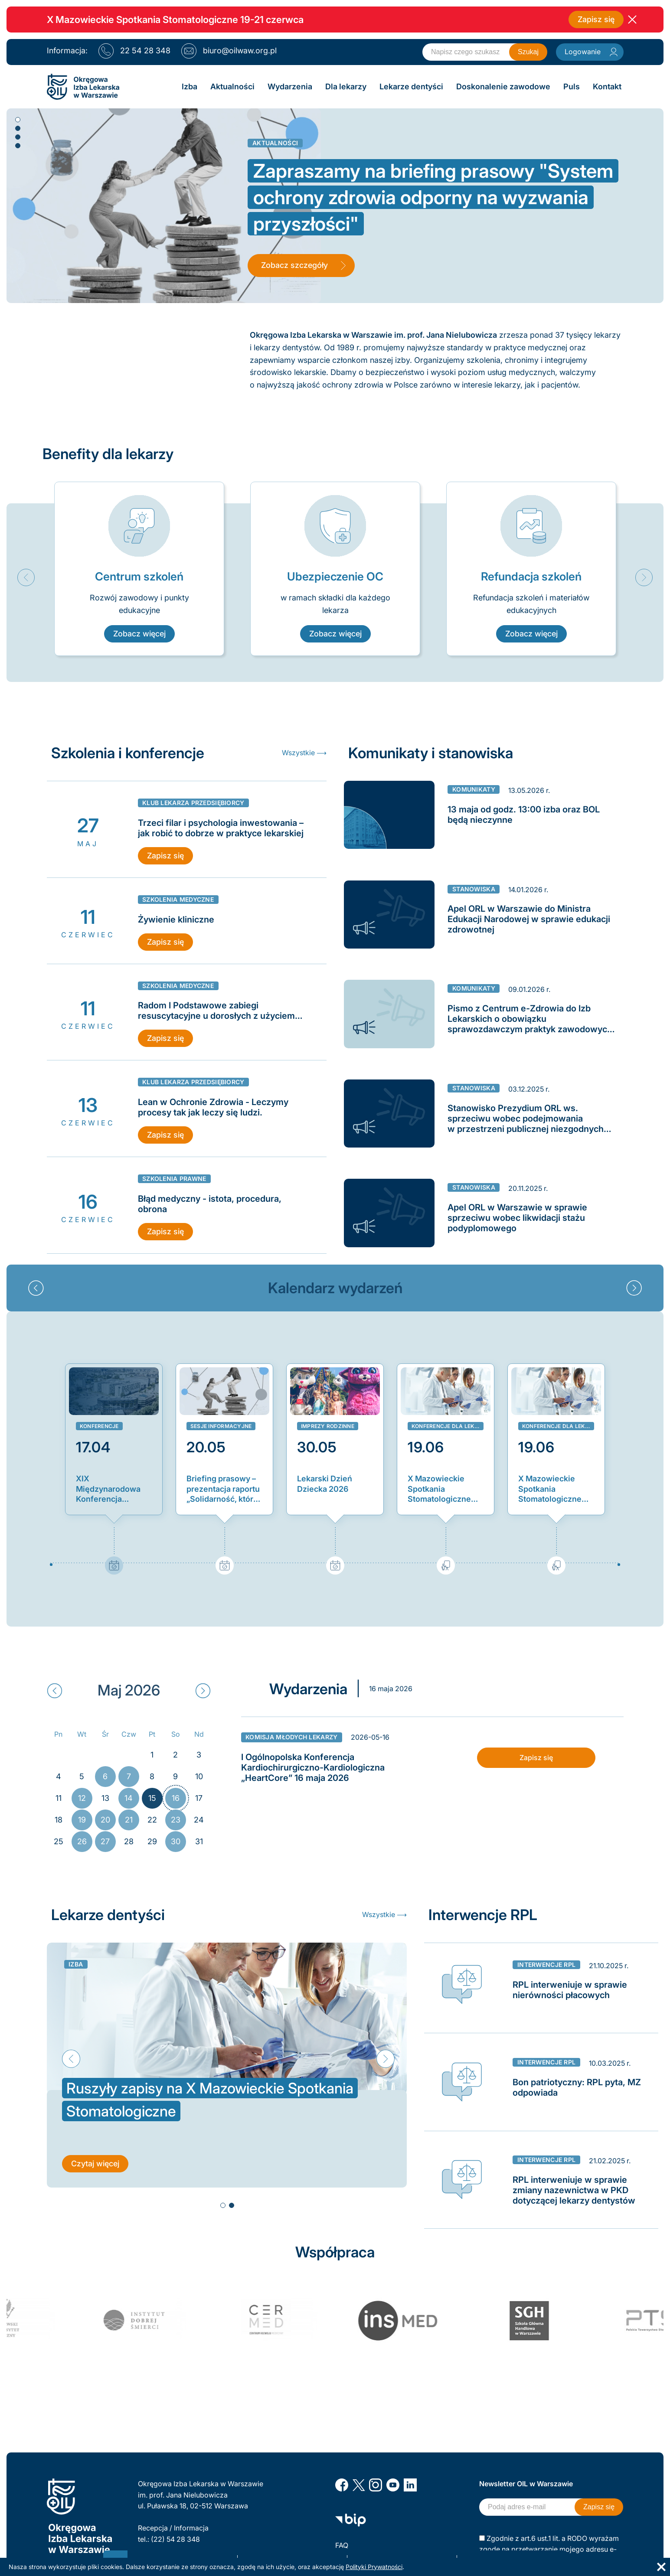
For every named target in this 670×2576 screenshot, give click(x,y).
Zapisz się (596, 19)
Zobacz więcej (139, 633)
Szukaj (528, 51)
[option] (139, 569)
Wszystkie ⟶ (304, 752)
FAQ (341, 2545)
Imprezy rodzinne (327, 1426)
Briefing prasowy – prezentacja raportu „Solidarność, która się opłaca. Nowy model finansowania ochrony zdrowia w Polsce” (224, 1489)
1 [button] (17, 119)
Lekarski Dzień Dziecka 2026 (324, 1483)
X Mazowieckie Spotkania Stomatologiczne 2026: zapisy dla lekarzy (550, 1489)
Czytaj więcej (95, 2164)
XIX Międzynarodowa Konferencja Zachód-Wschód (108, 1489)
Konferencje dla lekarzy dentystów (448, 1426)
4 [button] (17, 145)
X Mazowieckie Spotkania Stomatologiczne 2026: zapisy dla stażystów (439, 1489)
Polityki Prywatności (374, 2566)
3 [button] (17, 136)
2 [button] (17, 128)
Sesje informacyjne (221, 1426)
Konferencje (99, 1426)
